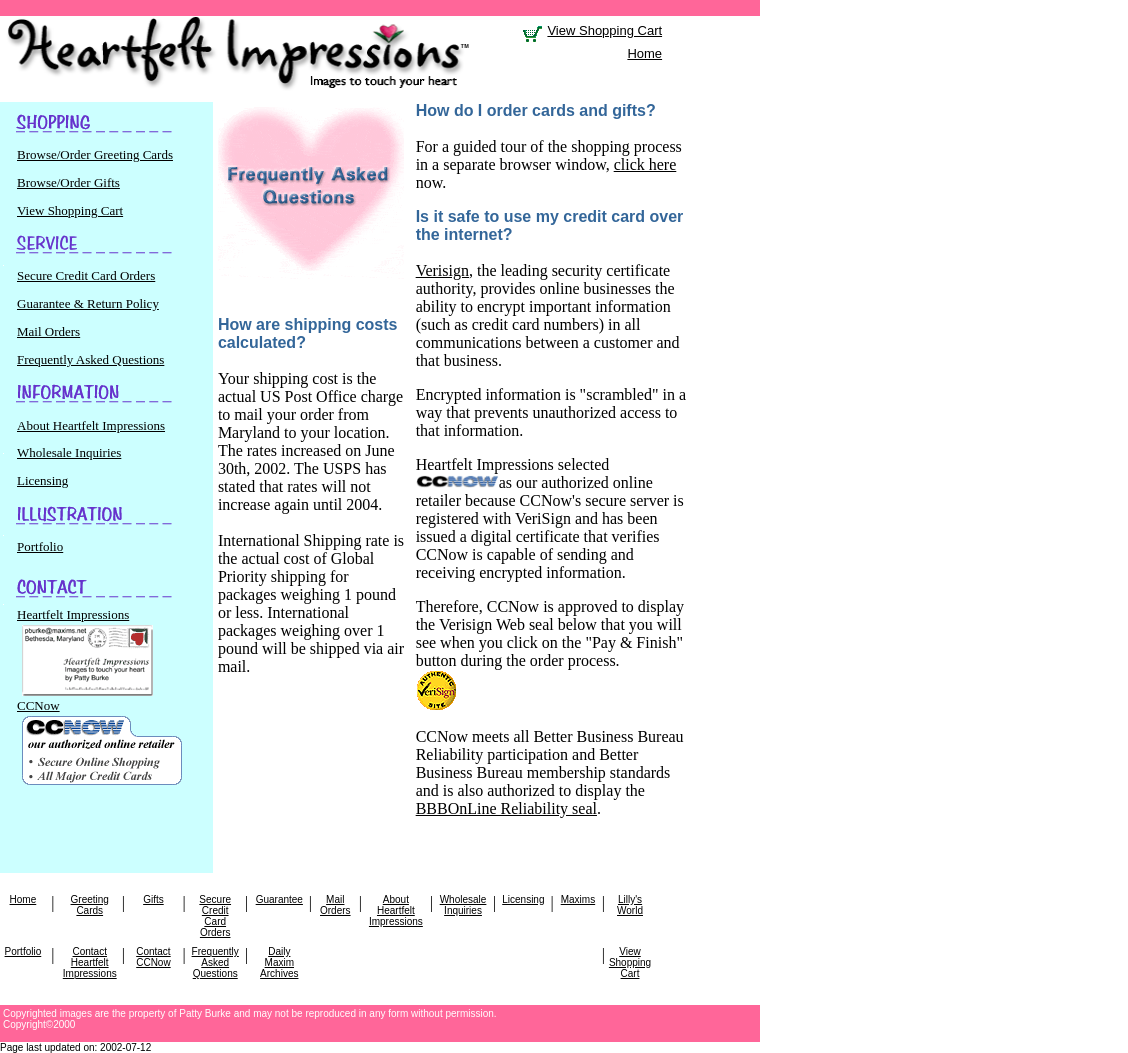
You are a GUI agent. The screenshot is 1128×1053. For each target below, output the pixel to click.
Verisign (442, 270)
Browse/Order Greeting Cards (95, 154)
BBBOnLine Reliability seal (506, 808)
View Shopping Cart (604, 30)
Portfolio (40, 546)
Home (644, 53)
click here (645, 164)
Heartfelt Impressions (85, 622)
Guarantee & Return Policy (88, 303)
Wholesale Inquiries (69, 452)
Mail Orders (48, 331)
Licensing (42, 480)
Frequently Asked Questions (90, 359)
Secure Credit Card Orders (86, 275)
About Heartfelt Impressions (91, 425)
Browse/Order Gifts (68, 182)
